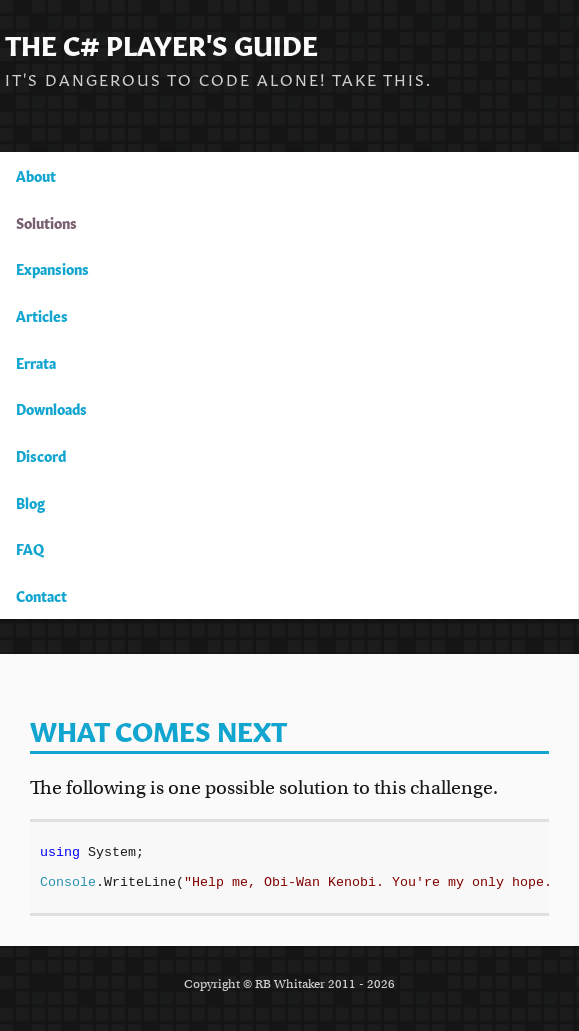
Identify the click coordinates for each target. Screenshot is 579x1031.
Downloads (51, 408)
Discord (41, 455)
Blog (30, 502)
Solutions (46, 222)
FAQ (30, 548)
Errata (36, 362)
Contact (41, 595)
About (36, 175)
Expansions (52, 268)
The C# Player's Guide (161, 42)
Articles (42, 315)
